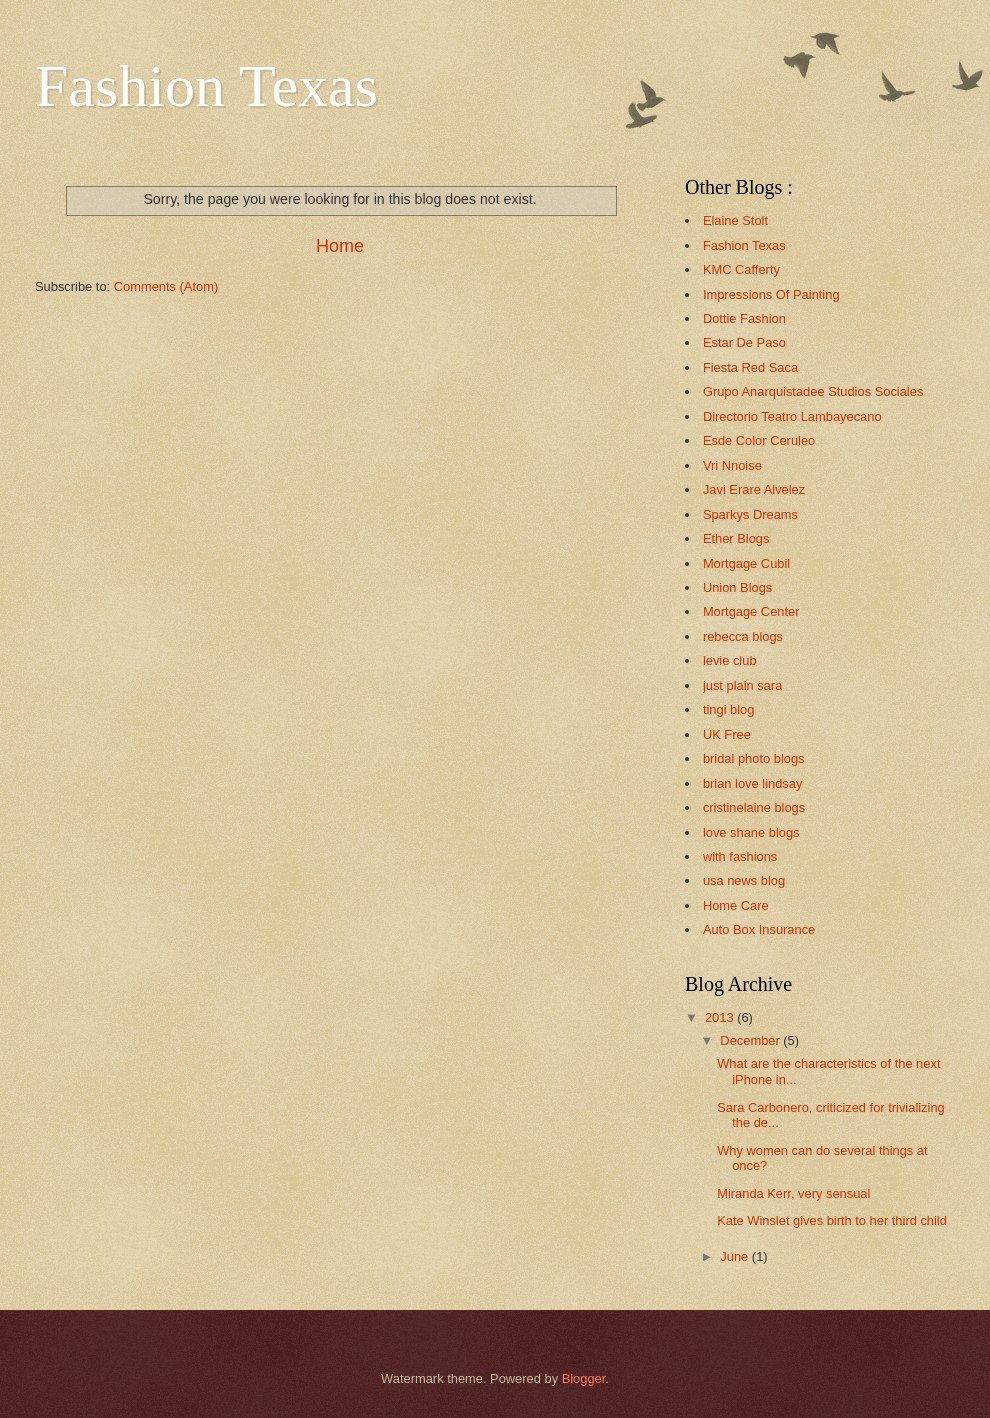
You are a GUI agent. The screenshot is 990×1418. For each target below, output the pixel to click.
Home (340, 246)
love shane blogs (751, 832)
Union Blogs (737, 587)
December (751, 1040)
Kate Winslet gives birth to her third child (832, 1220)
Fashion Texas (206, 86)
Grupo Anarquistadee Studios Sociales (813, 391)
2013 (721, 1017)
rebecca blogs (743, 636)
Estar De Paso (744, 342)
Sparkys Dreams (750, 514)
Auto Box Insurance (759, 929)
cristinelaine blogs (754, 807)
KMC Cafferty (741, 269)
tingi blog (729, 709)
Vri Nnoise (732, 465)
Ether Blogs (736, 538)
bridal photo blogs (754, 758)
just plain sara (742, 685)
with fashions (740, 856)
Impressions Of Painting (771, 294)
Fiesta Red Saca (750, 367)
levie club (730, 660)
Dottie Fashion (744, 318)
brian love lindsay (752, 783)
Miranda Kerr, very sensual (793, 1193)
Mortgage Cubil (746, 563)
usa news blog (744, 880)
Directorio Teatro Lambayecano (792, 416)
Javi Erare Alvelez (754, 489)
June (736, 1256)
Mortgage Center (751, 611)
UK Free (727, 734)
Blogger (584, 1378)
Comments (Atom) (166, 286)
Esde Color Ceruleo (759, 440)
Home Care (736, 905)
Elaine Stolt (735, 220)
